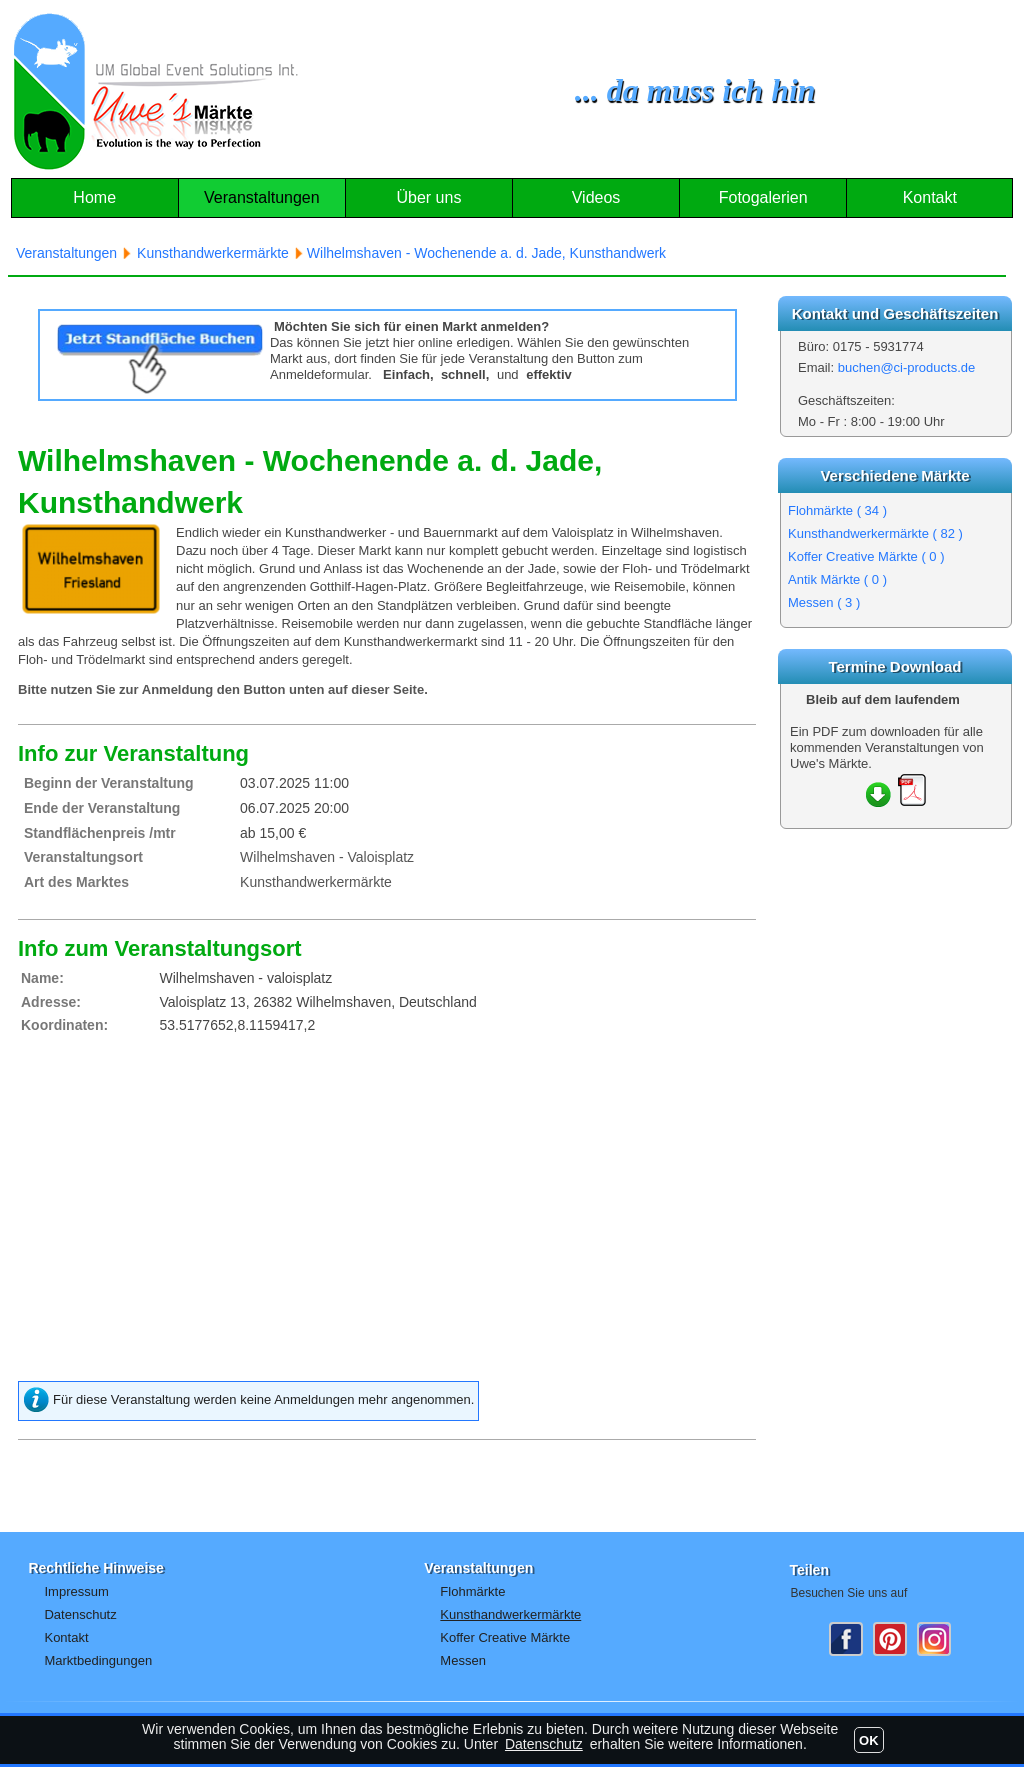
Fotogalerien (763, 197)
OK (869, 1740)
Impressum (76, 1591)
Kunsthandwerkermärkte (875, 533)
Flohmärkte (837, 510)
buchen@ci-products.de (907, 367)
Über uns (428, 197)
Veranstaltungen (262, 197)
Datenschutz (80, 1614)
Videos (596, 197)
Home (94, 197)
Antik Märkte (837, 579)
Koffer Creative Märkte (866, 556)
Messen (824, 602)
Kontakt (930, 197)
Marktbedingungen (98, 1660)
